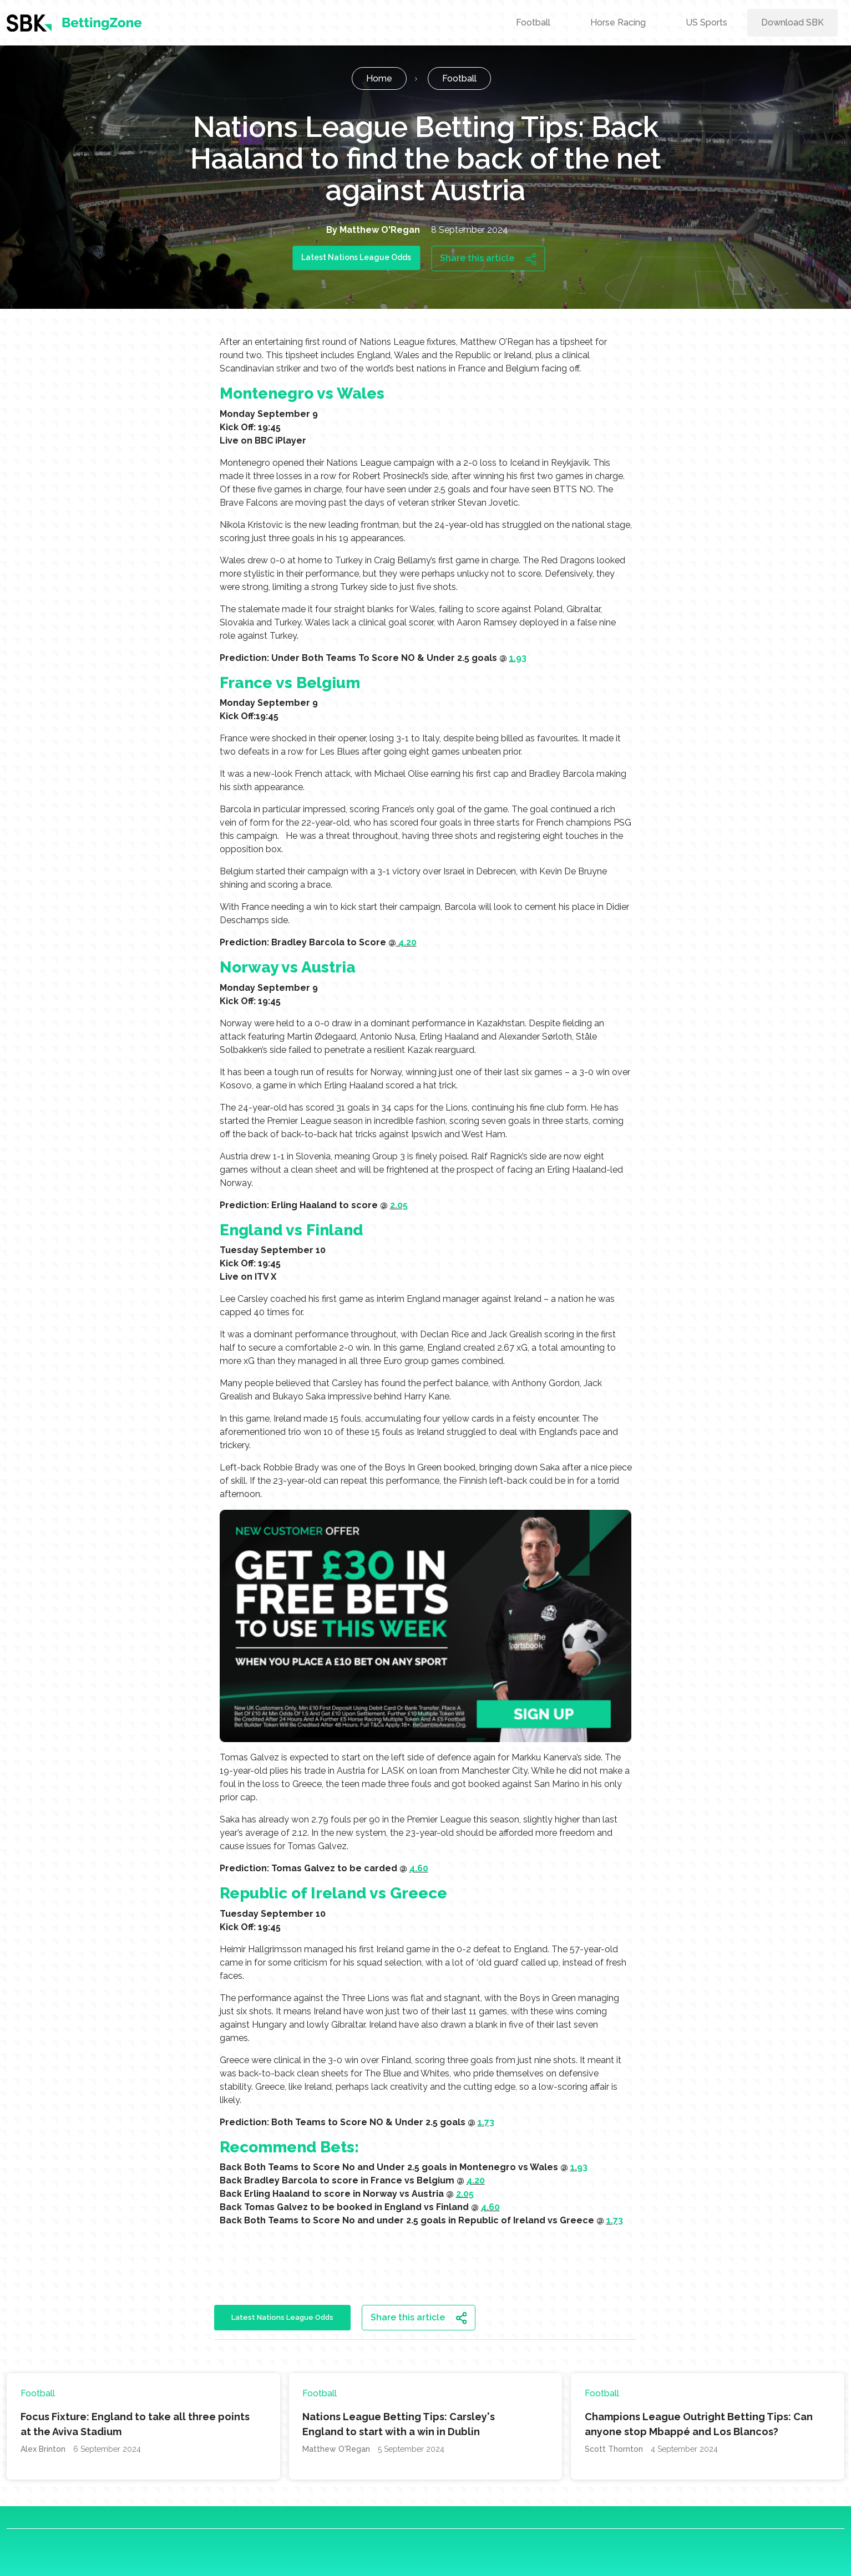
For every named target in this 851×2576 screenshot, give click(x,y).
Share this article (488, 258)
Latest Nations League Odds (356, 257)
